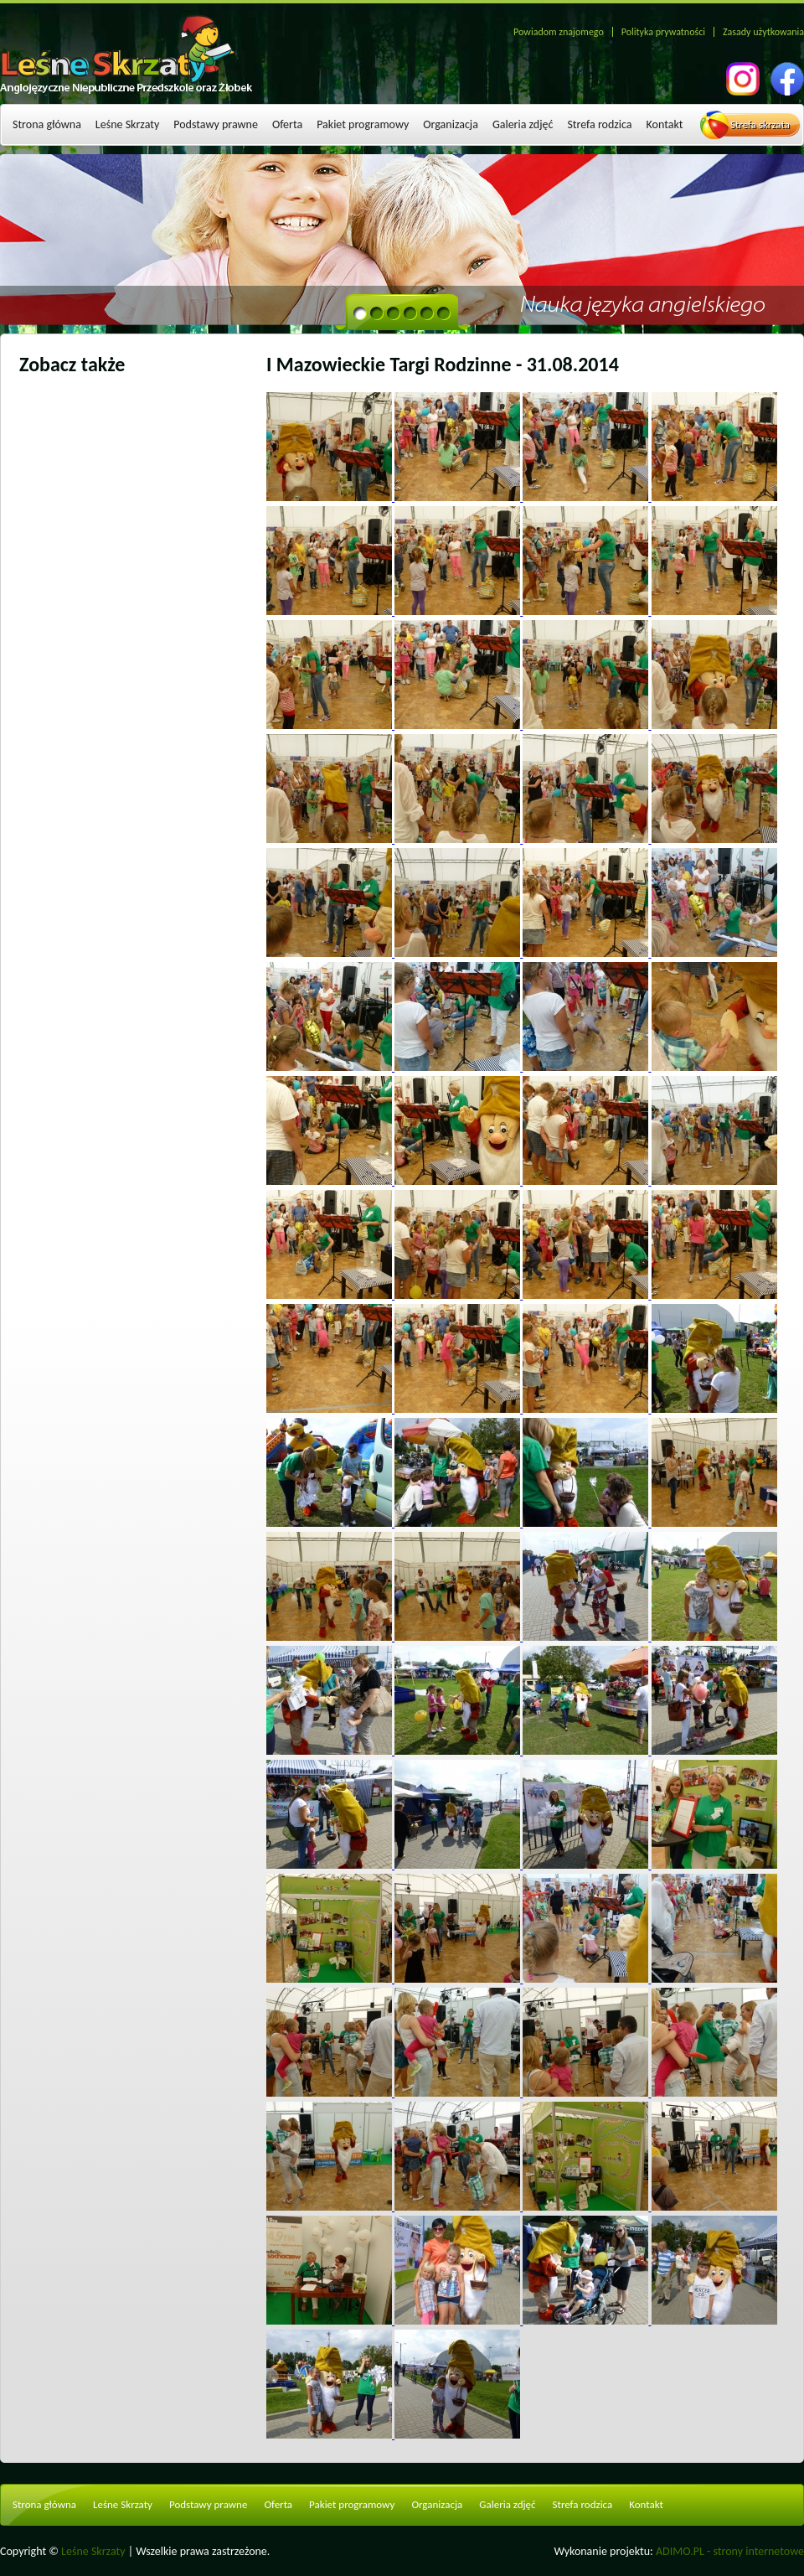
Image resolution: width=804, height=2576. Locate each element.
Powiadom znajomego (558, 32)
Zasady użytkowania (763, 32)
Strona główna (47, 124)
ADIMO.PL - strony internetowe (730, 2551)
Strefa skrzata (760, 124)
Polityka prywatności (663, 32)
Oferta (287, 124)
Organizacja (450, 124)
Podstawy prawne (215, 124)
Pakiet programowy (363, 124)
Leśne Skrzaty (127, 124)
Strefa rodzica (599, 124)
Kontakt (665, 124)
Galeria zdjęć (523, 124)
